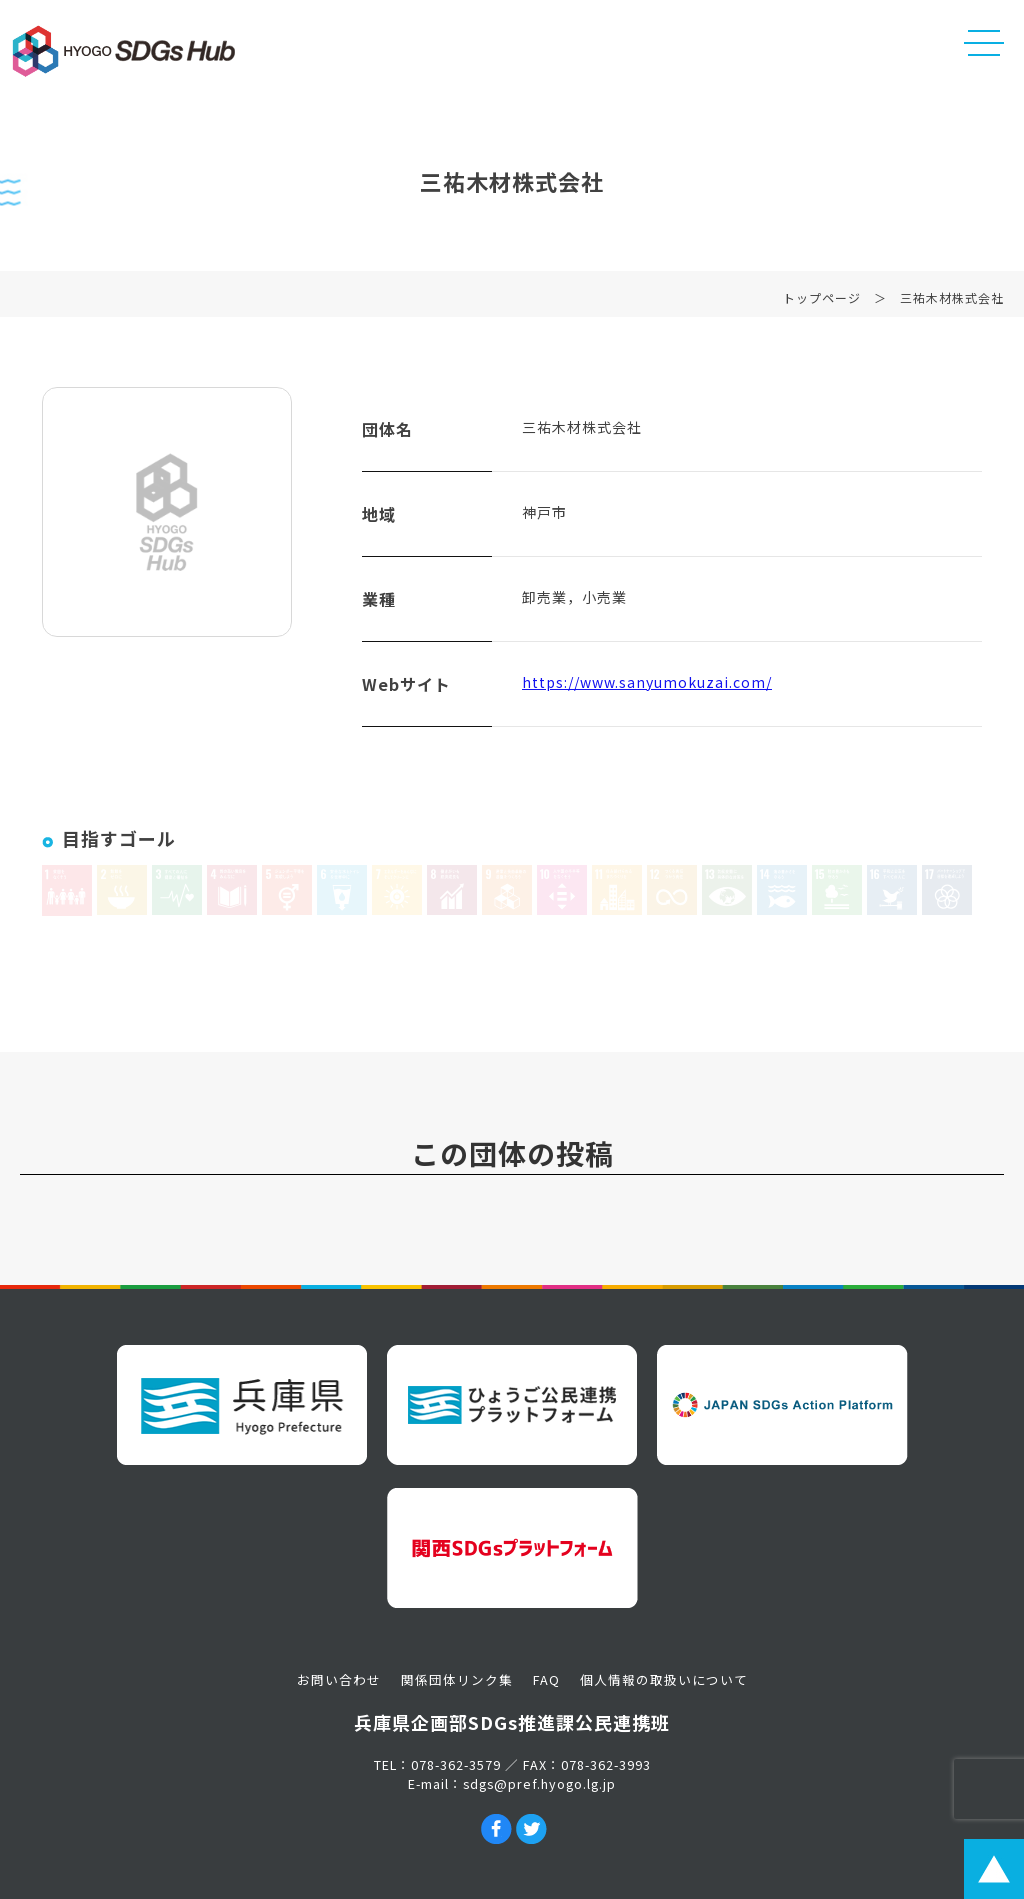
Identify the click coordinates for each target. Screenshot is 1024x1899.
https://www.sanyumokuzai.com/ (647, 686)
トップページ (822, 301)
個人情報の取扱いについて (664, 1679)
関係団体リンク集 (457, 1679)
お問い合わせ (339, 1679)
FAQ (546, 1679)
